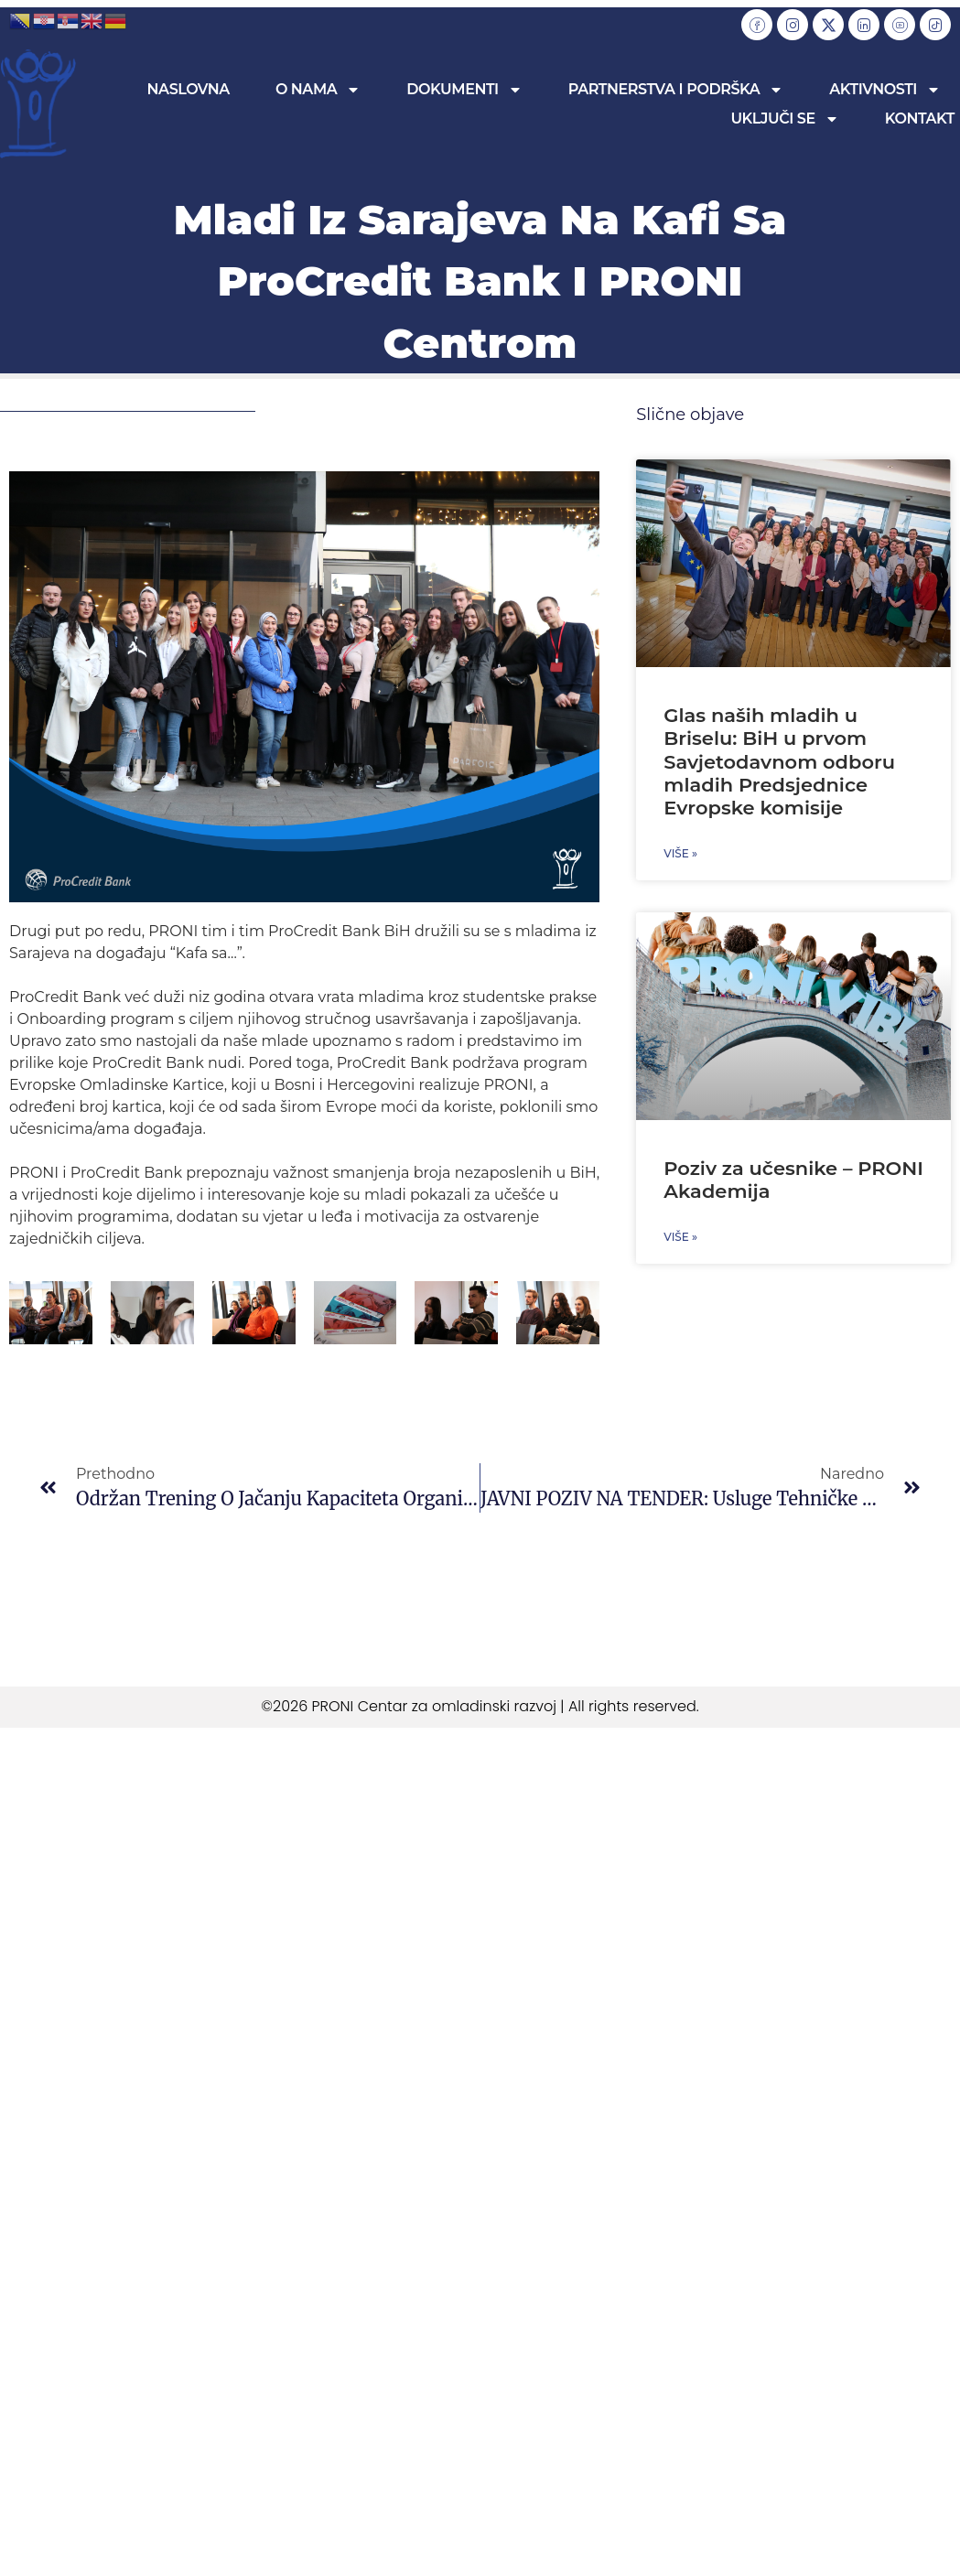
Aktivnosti (885, 89)
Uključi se (784, 119)
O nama (318, 89)
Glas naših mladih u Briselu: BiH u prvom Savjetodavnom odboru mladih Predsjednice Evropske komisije (779, 761)
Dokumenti (464, 89)
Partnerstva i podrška (676, 89)
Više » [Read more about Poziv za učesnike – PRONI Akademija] (680, 1237)
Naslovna (188, 89)
